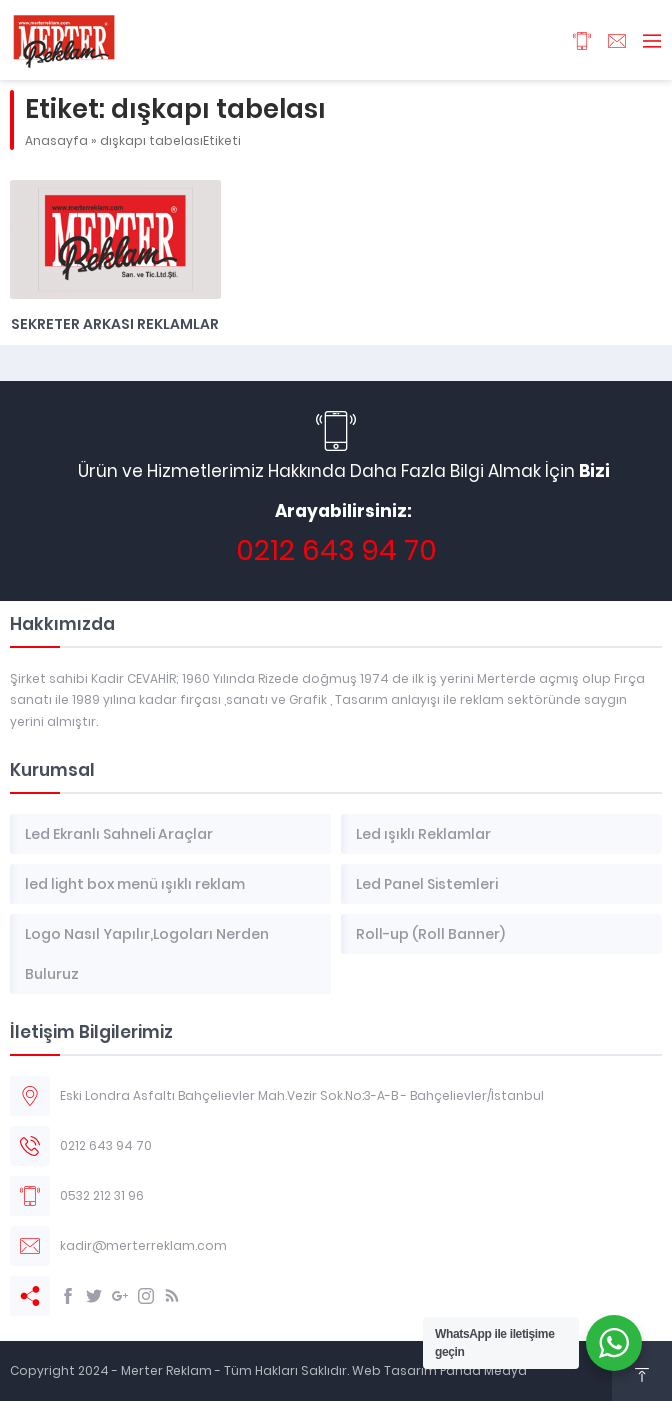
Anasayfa (56, 140)
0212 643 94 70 (336, 550)
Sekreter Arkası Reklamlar (115, 324)
